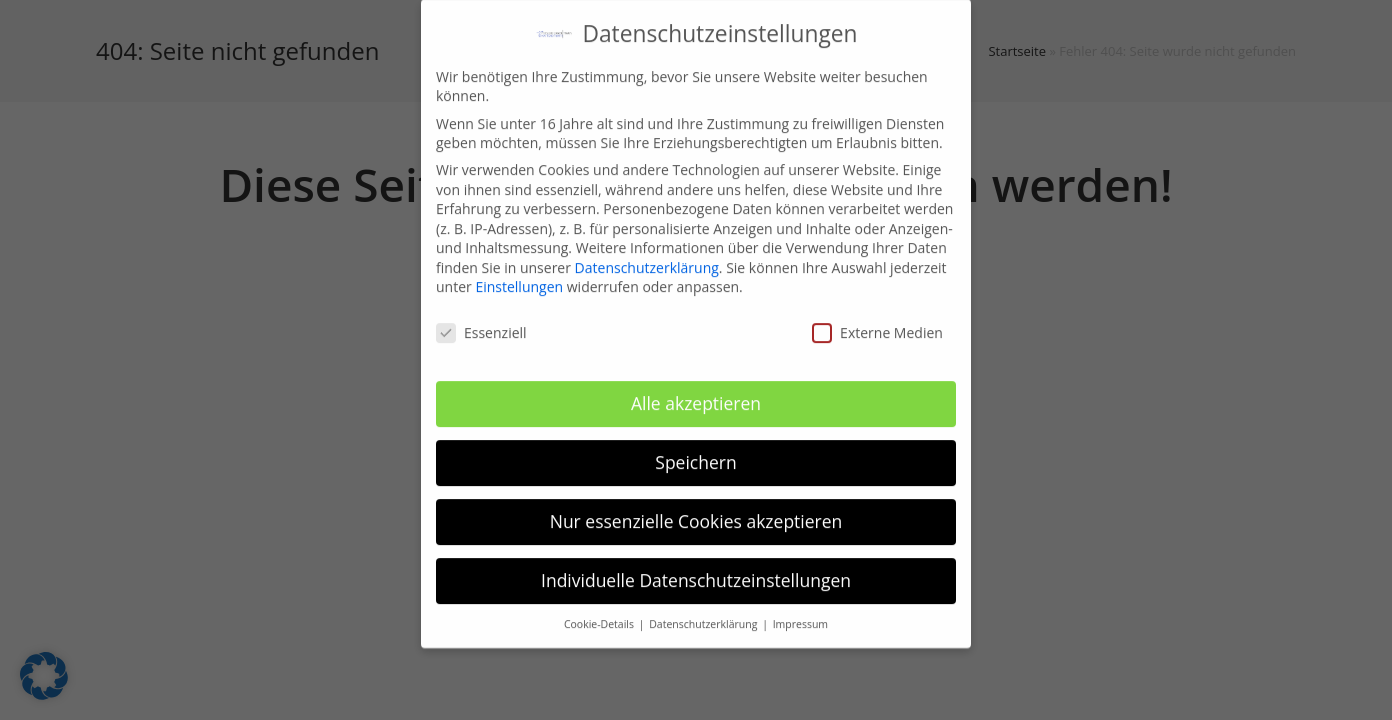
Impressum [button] (800, 614)
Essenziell (481, 323)
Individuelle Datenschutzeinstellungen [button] (696, 570)
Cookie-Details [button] (600, 614)
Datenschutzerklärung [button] (704, 614)
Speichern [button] (695, 452)
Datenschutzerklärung (647, 257)
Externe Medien (877, 323)
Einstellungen (519, 277)
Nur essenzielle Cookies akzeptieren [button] (696, 511)
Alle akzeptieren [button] (696, 393)
